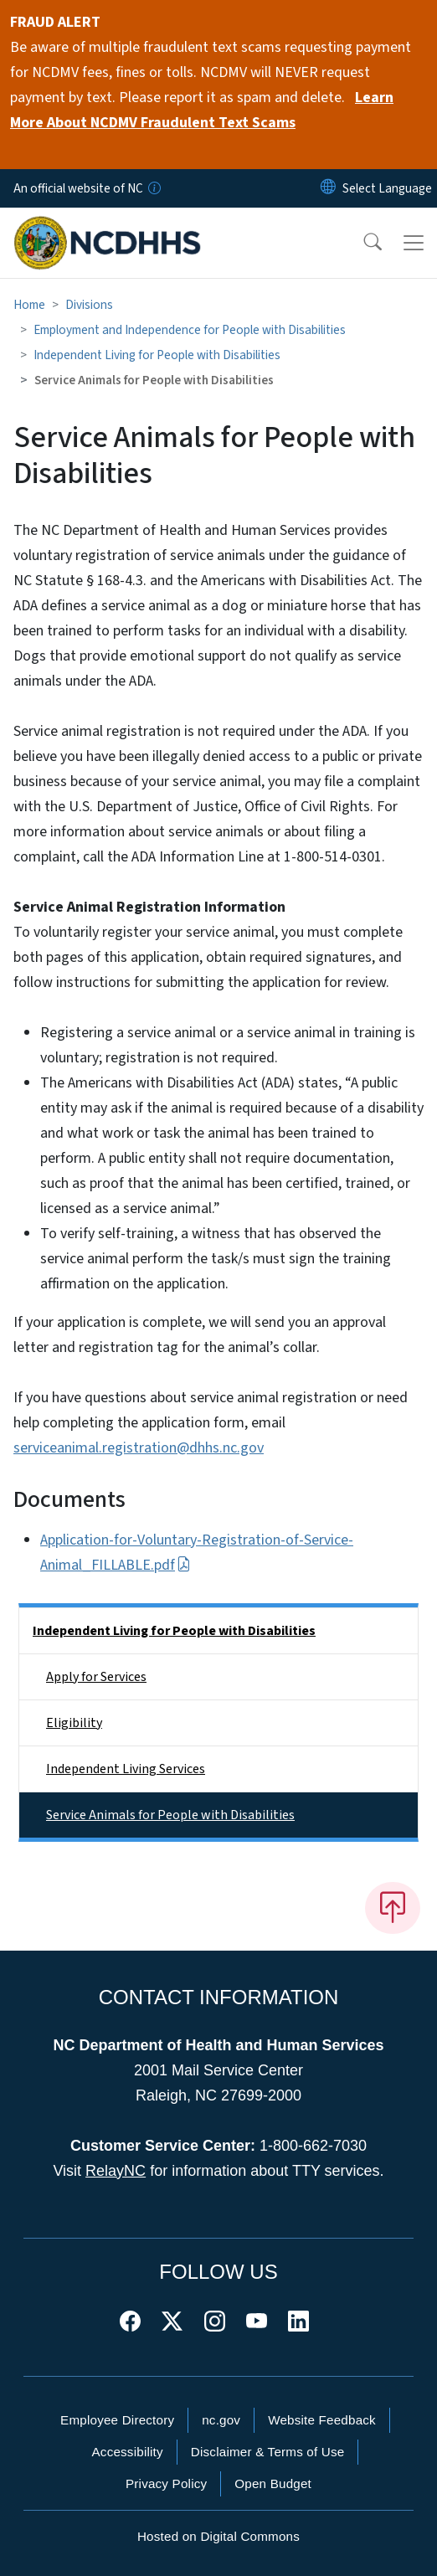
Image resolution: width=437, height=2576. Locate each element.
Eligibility (74, 1723)
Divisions (89, 305)
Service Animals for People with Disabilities (170, 1815)
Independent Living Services (125, 1769)
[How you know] (153, 188)
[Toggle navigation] (413, 243)
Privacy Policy (166, 2483)
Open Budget (272, 2483)
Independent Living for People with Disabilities (156, 355)
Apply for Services (96, 1677)
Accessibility (127, 2452)
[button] (362, 243)
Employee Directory (117, 2420)
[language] (387, 188)
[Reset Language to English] (328, 188)
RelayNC (115, 2170)
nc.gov (221, 2420)
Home (29, 305)
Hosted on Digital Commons (218, 2536)
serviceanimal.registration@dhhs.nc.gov (138, 1447)
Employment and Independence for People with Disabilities (189, 330)
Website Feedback (322, 2420)
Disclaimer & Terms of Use (268, 2452)
